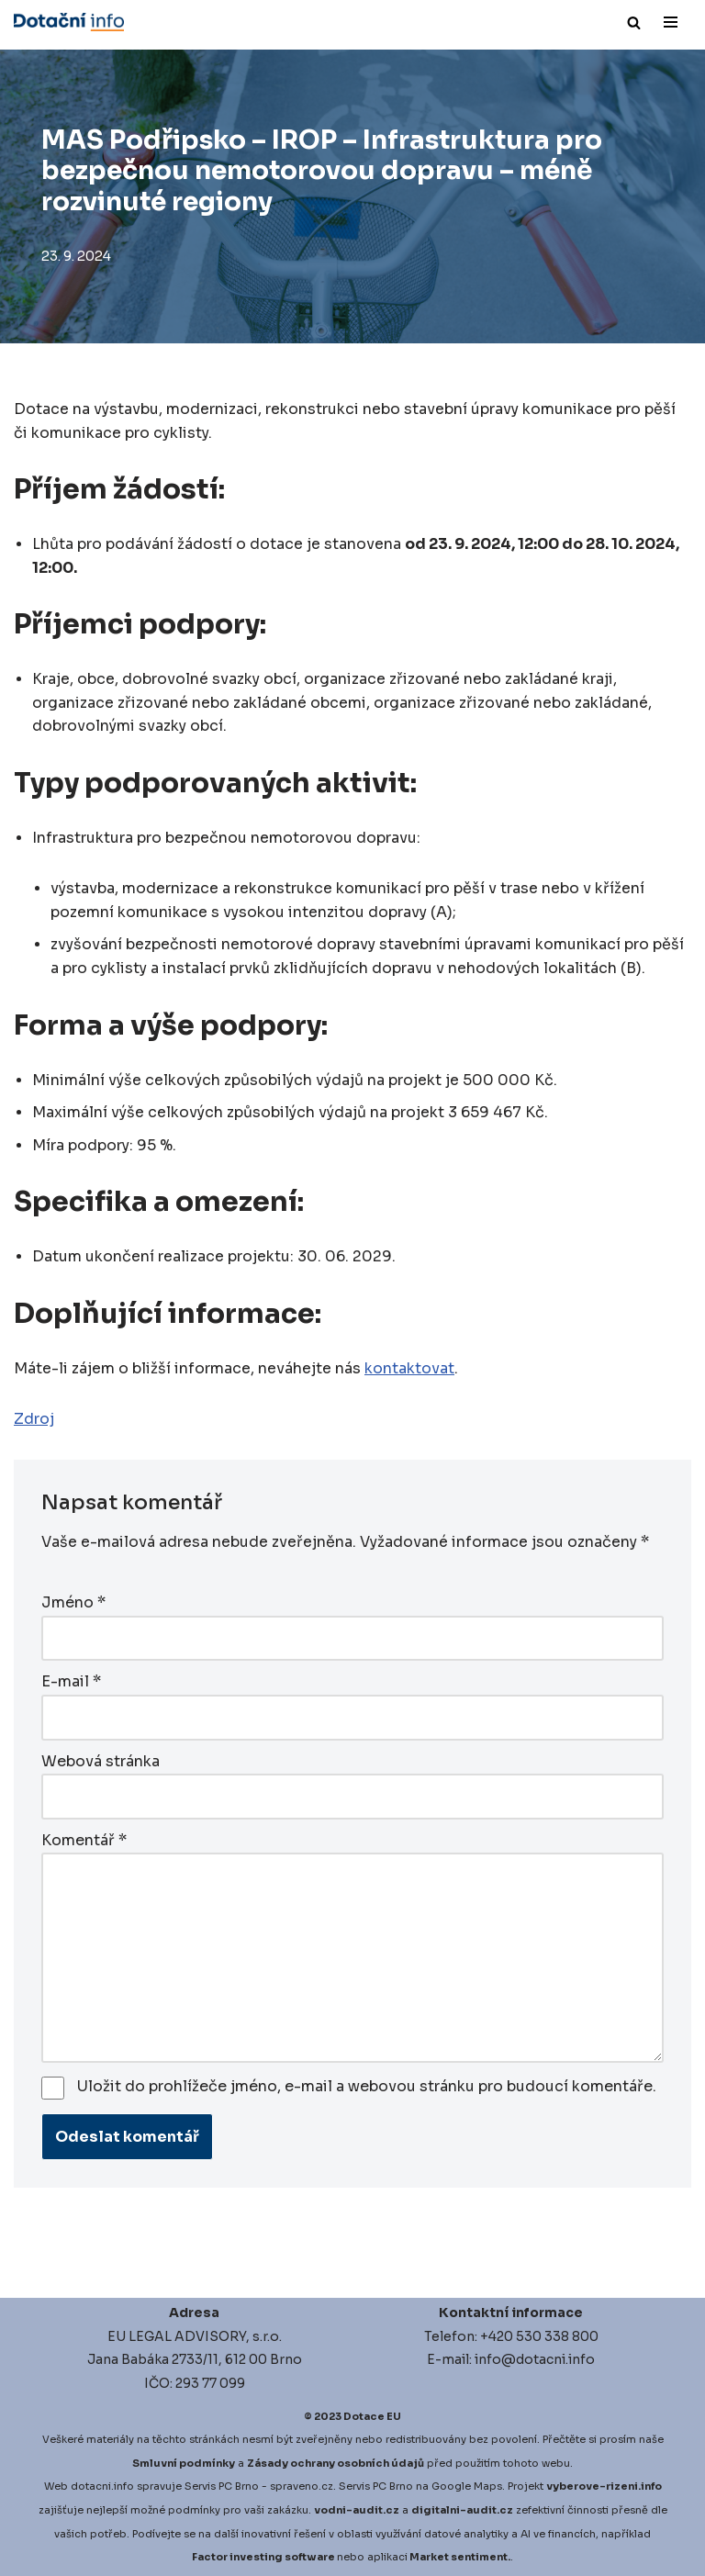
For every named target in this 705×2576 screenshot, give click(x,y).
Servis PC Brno (222, 2484)
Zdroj (34, 1420)
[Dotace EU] (69, 22)
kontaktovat (409, 1370)
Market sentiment (458, 2554)
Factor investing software (263, 2554)
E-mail (71, 1681)
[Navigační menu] (670, 22)
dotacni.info (102, 2484)
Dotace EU (372, 2413)
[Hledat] (634, 22)
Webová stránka (100, 1760)
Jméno (73, 1603)
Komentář (84, 1838)
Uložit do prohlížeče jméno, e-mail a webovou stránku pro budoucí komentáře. (366, 2084)
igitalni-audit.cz (466, 2508)
